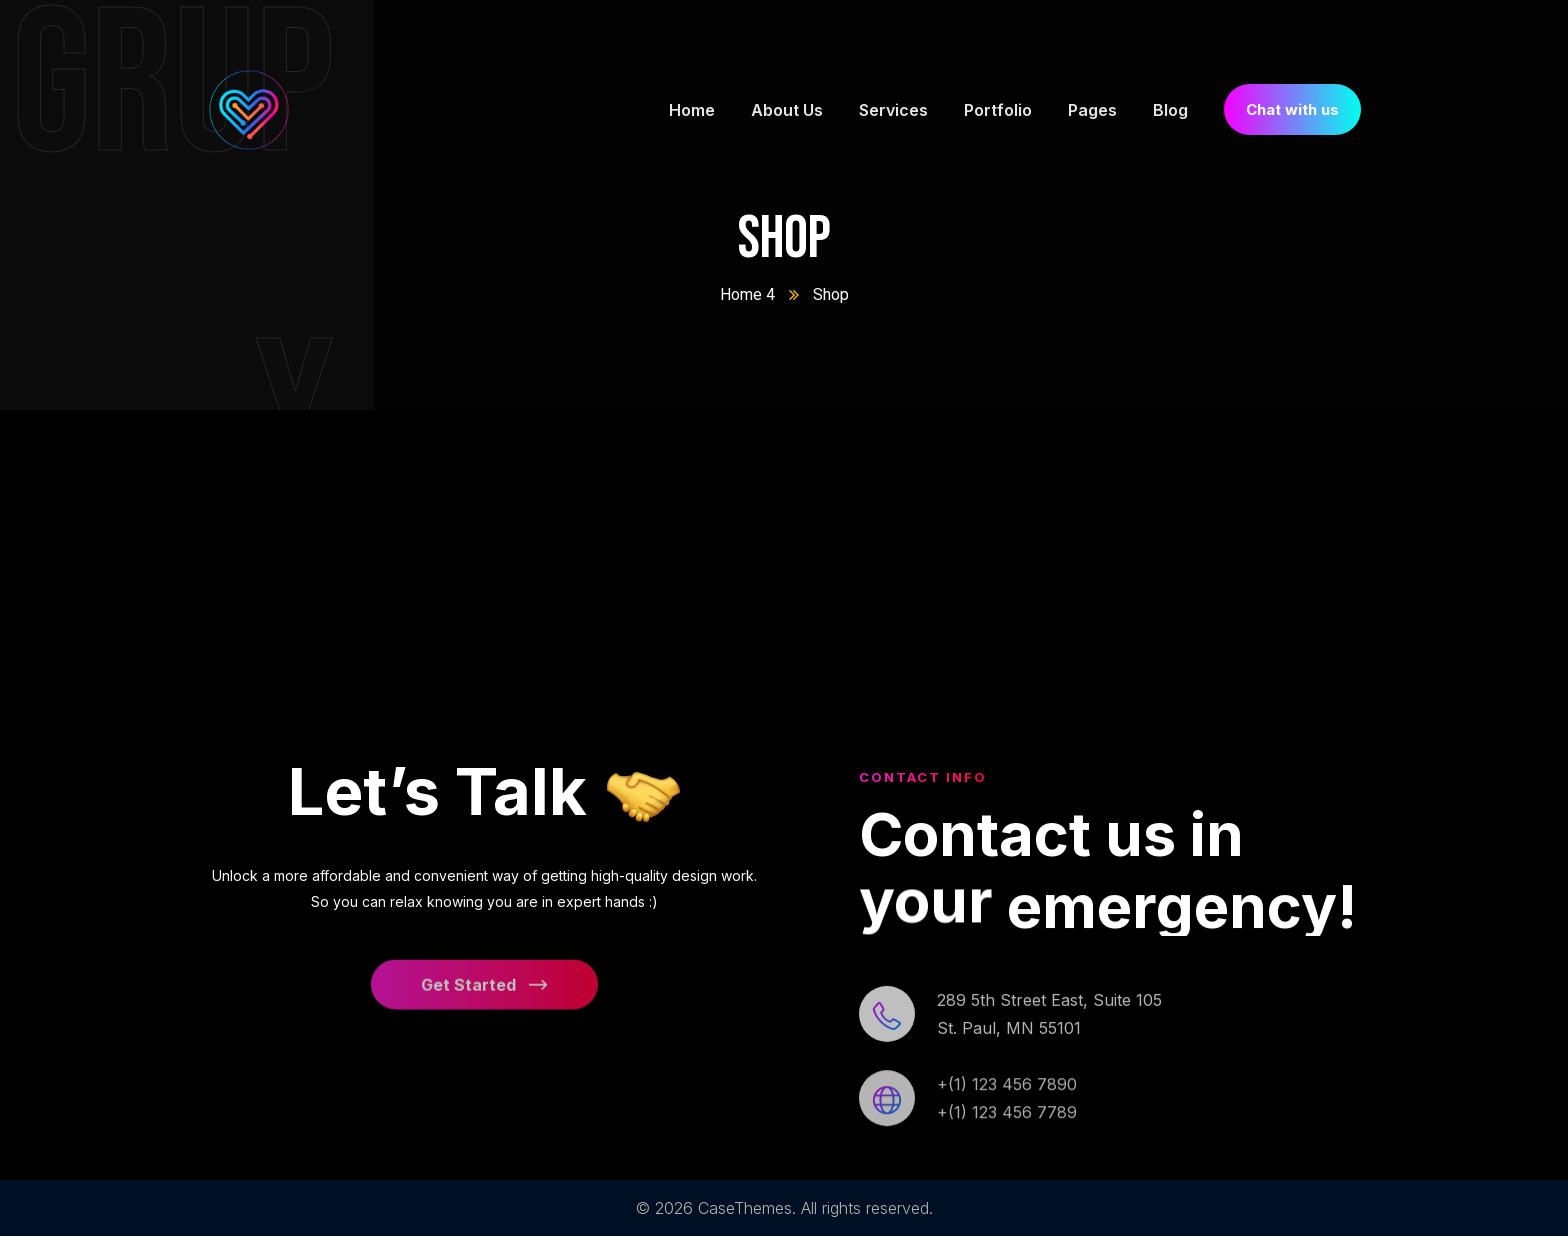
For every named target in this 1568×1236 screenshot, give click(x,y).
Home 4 (747, 294)
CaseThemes (745, 1208)
